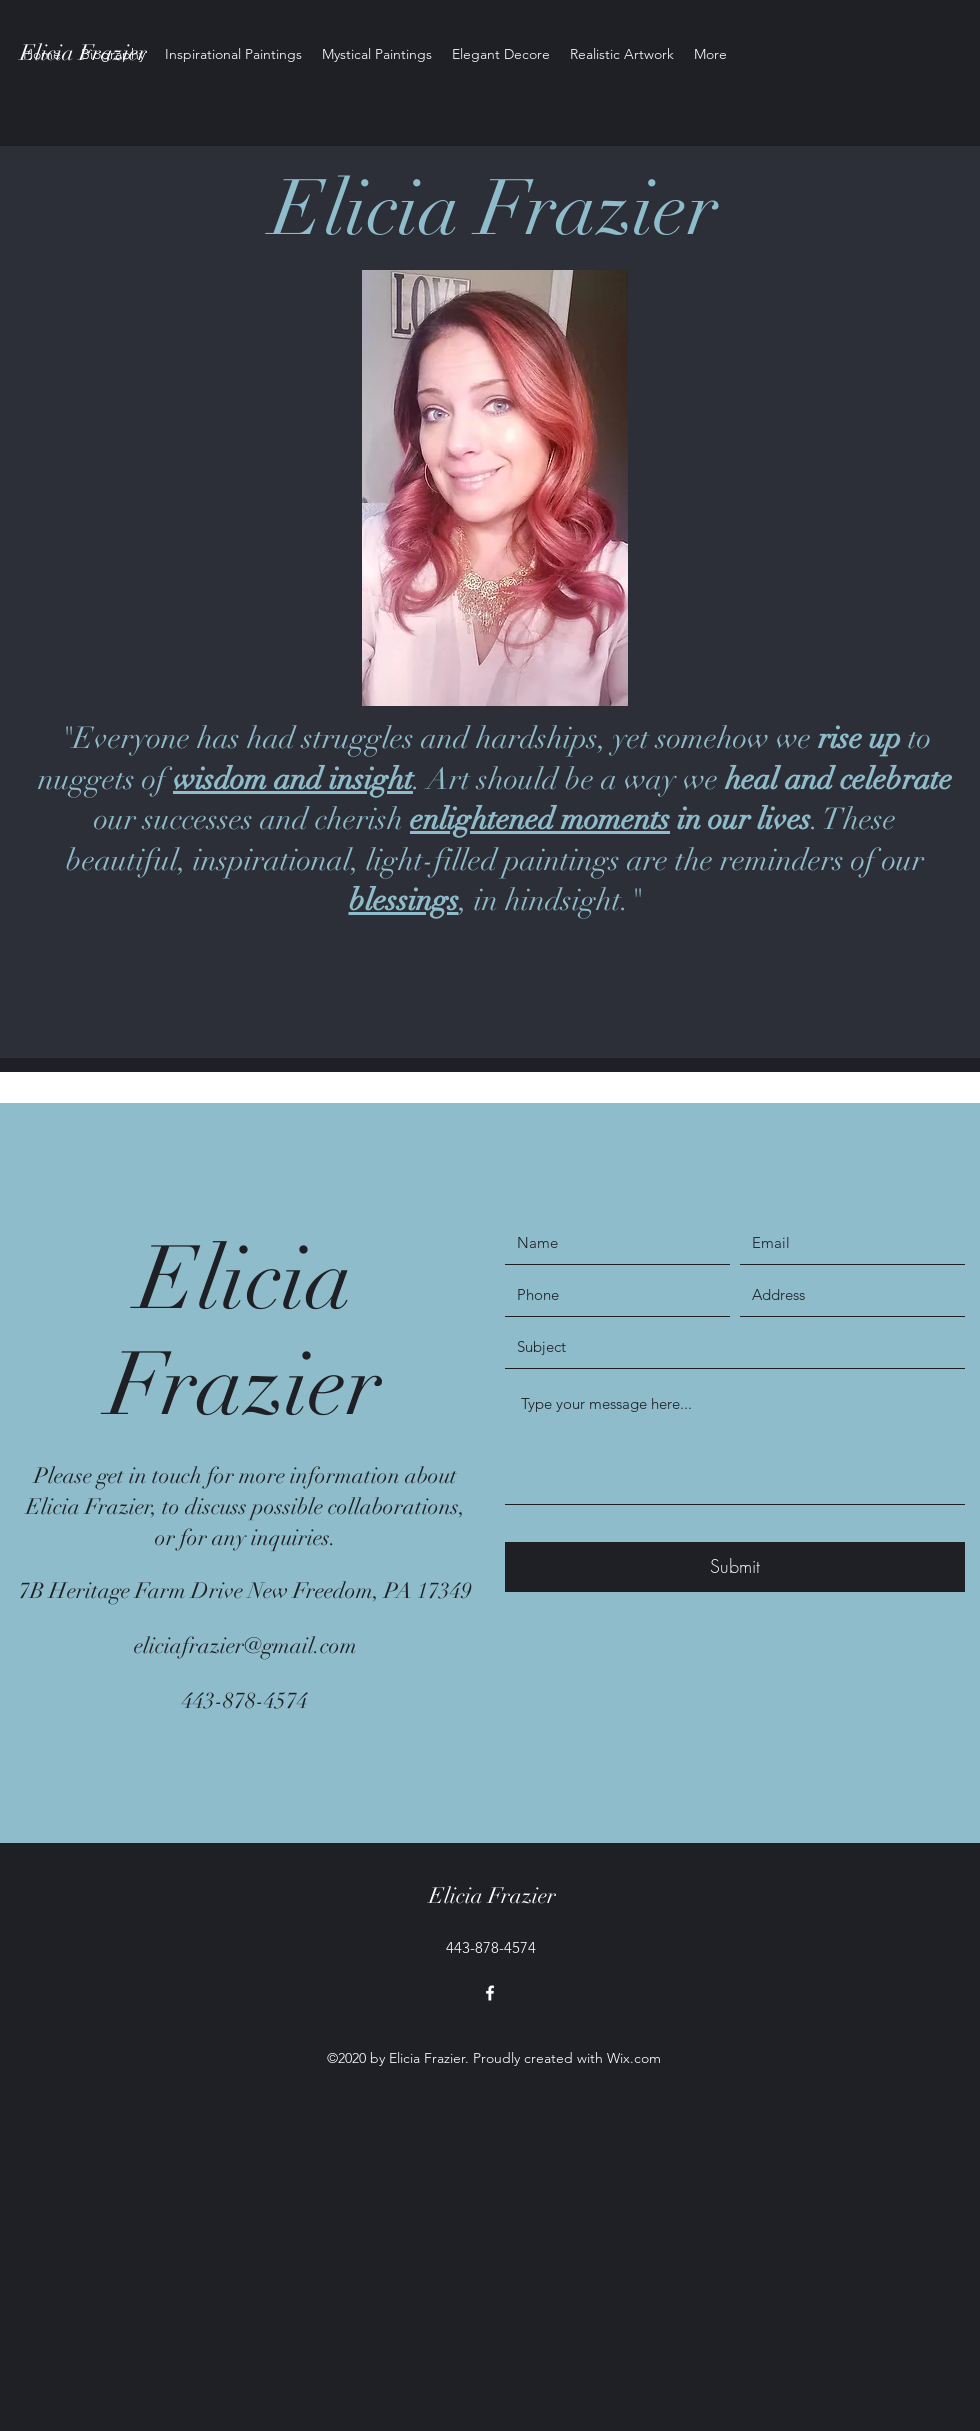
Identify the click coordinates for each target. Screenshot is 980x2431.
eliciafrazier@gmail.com (245, 1645)
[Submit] (735, 1567)
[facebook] (490, 1993)
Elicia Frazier (492, 1895)
